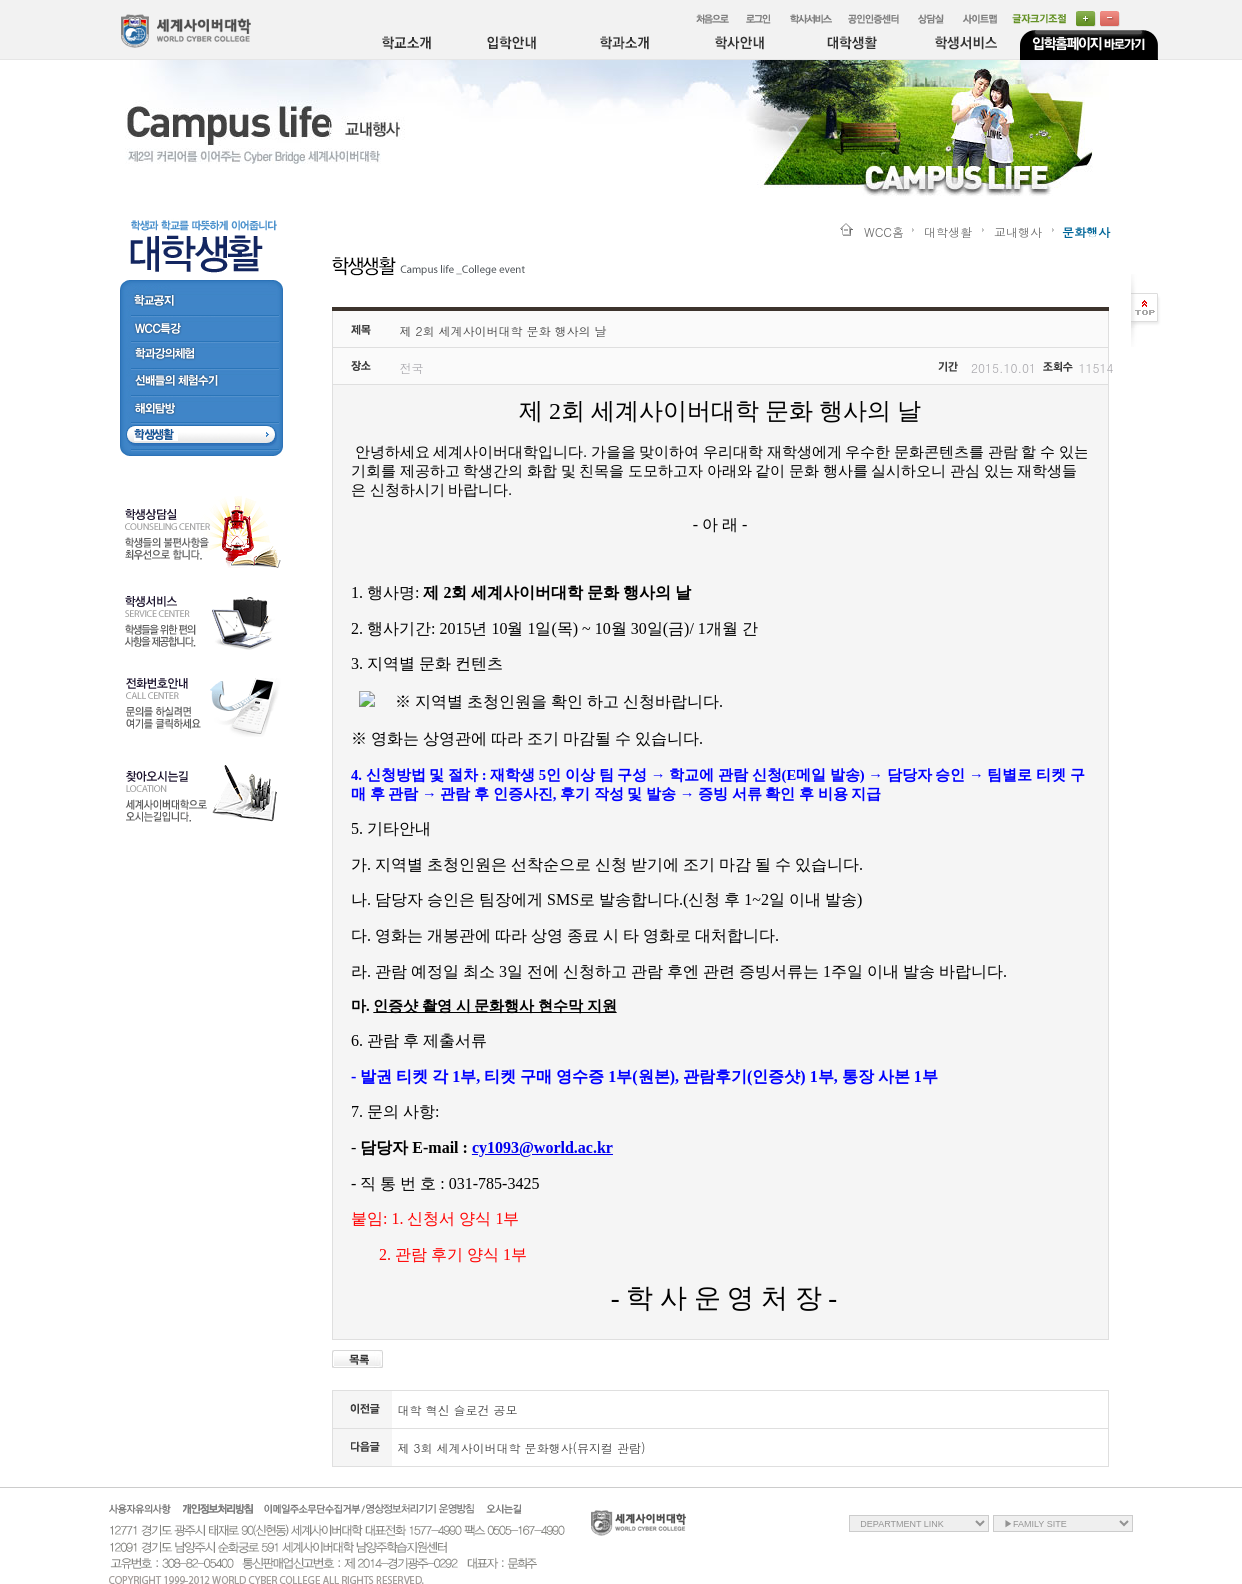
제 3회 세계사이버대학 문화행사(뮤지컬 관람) (522, 1447)
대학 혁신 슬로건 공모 (458, 1409)
